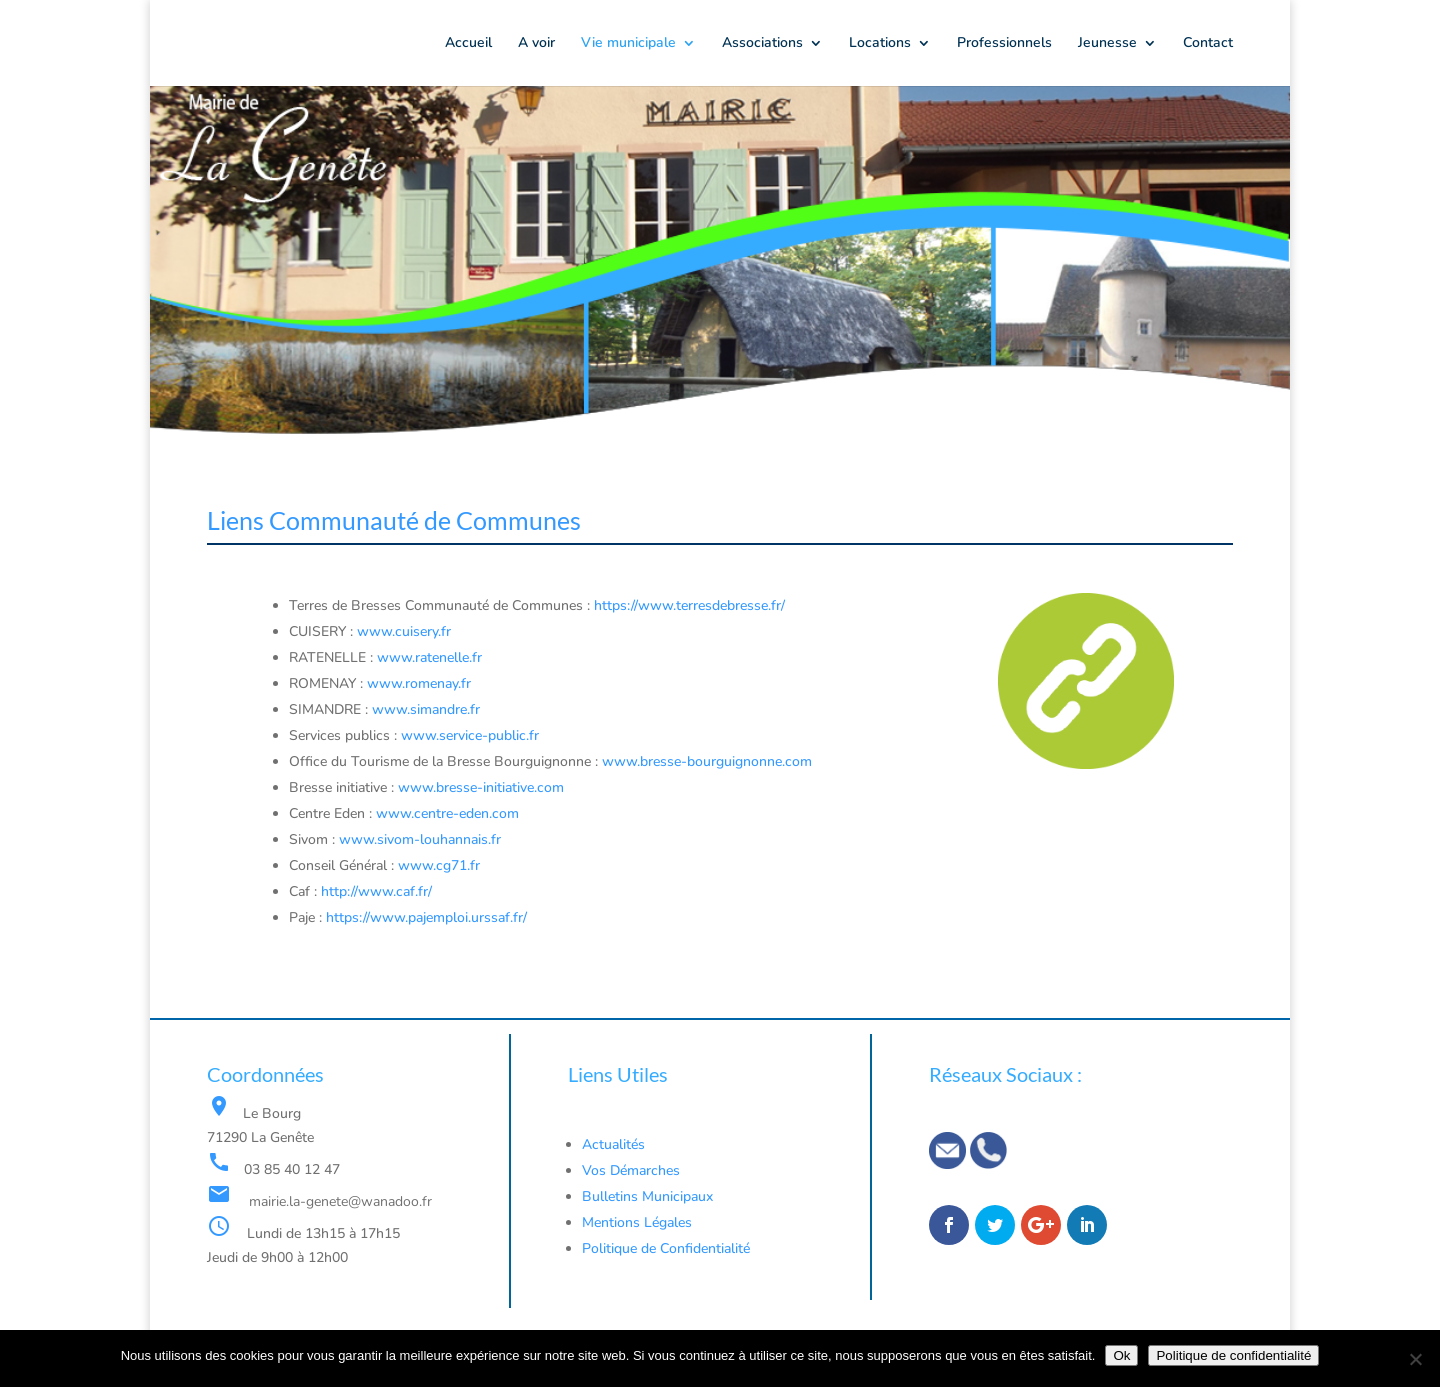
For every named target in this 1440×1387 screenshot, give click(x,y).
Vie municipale (628, 44)
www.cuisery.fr (404, 631)
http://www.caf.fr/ (376, 891)
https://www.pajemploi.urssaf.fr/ (426, 917)
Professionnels (1004, 44)
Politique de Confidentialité (668, 1248)
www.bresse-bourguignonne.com (707, 761)
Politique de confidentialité (1233, 1355)
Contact (1208, 44)
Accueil (468, 44)
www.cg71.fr (439, 865)
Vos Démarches (631, 1170)
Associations (762, 44)
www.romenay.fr (419, 683)
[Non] (1415, 1359)
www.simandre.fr (426, 709)
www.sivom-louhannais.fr (418, 839)
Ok (1121, 1355)
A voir (536, 44)
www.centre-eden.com (447, 813)
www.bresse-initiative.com (481, 787)
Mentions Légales (637, 1222)
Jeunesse (1107, 44)
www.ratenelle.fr (429, 657)
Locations (880, 44)
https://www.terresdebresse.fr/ (689, 605)
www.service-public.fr (470, 735)
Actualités (613, 1144)
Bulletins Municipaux (647, 1196)
